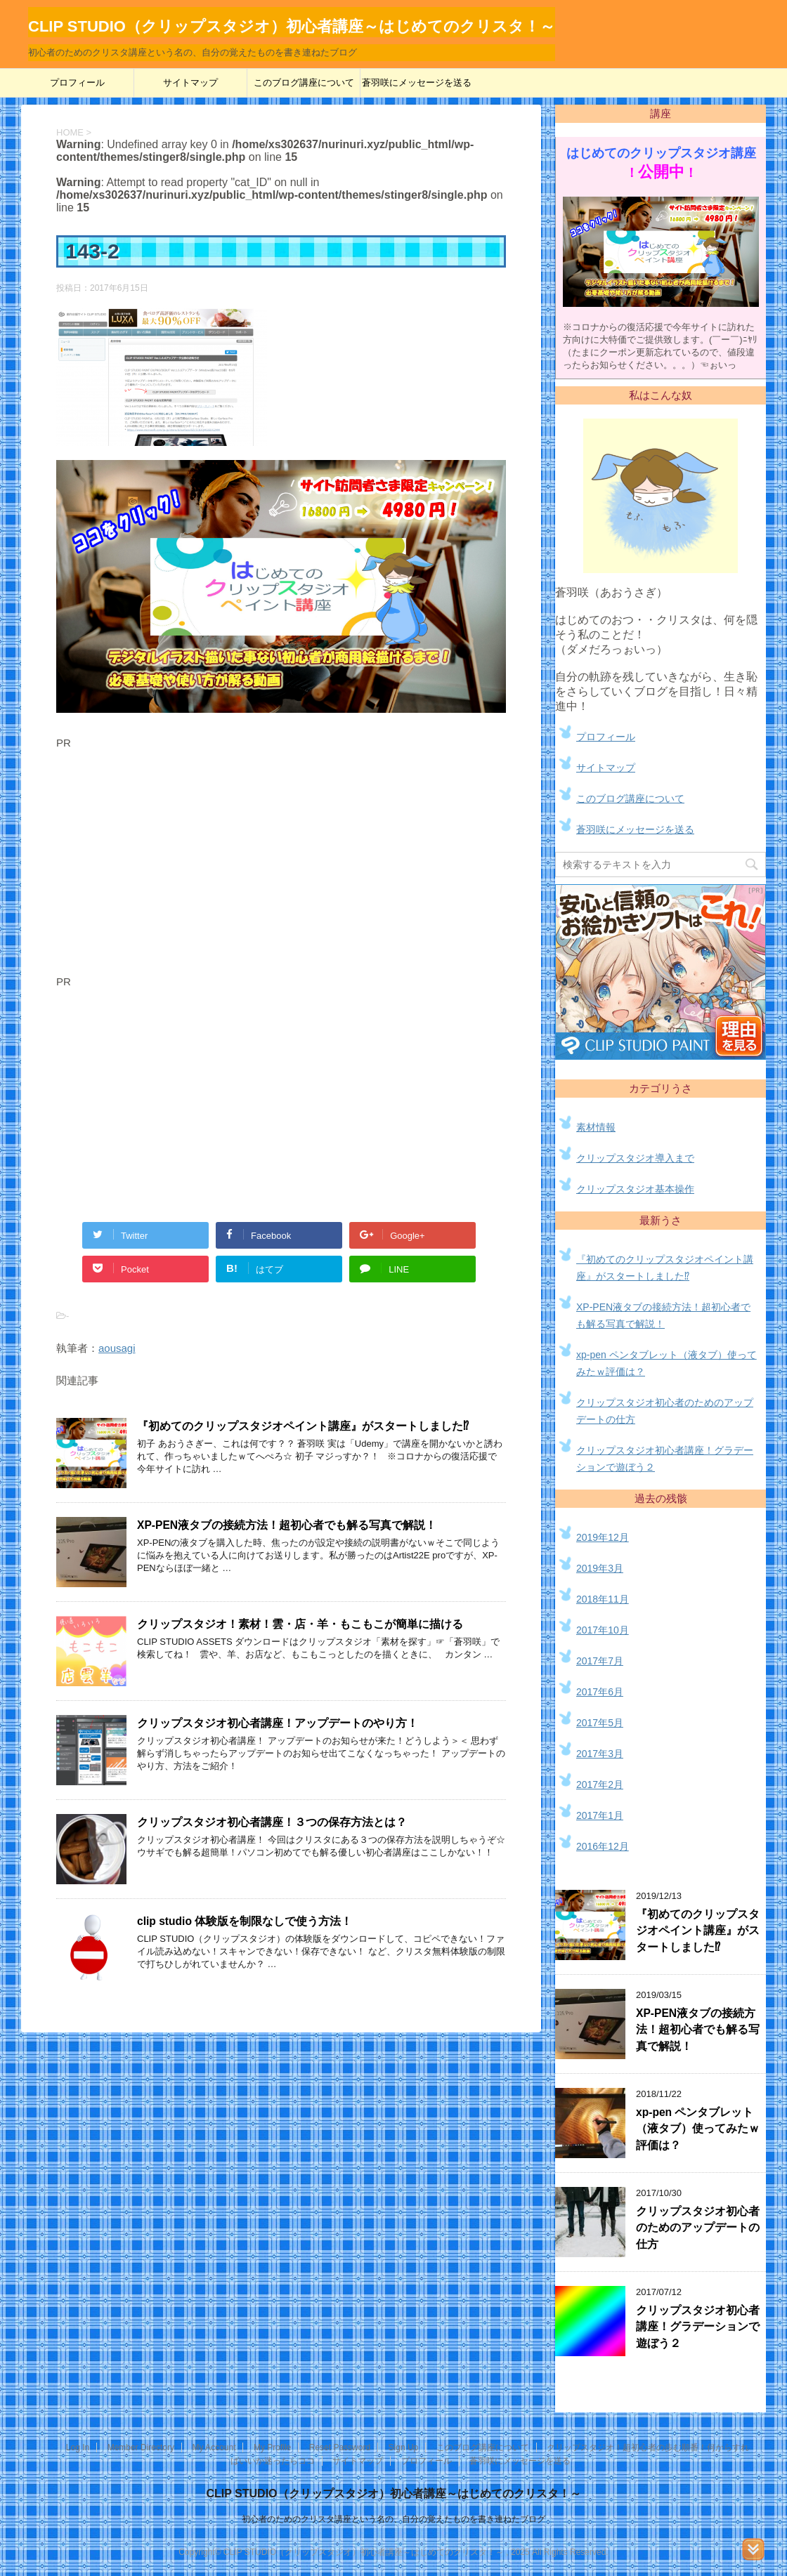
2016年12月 (602, 1846)
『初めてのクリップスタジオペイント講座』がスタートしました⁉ (303, 1426)
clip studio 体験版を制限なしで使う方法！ (244, 1921)
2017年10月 (602, 1630)
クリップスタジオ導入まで (635, 1158)
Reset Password (339, 2447)
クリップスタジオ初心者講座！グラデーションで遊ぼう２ (698, 2326)
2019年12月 (602, 1537)
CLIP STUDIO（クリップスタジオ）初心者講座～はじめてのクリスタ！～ (393, 2493)
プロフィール (77, 82)
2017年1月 (599, 1815)
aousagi (117, 1348)
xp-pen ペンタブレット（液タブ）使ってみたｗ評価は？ (698, 2128)
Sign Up (404, 2447)
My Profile (272, 2447)
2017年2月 (599, 1784)
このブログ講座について (304, 82)
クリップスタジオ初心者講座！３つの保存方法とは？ (272, 1822)
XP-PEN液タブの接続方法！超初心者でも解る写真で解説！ (286, 1525)
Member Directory (141, 2447)
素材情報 (596, 1127)
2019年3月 (599, 1568)
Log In (77, 2447)
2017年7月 (599, 1661)
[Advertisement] (174, 864)
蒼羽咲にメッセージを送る (416, 82)
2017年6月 (599, 1691)
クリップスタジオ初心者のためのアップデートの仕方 (698, 2227)
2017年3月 (599, 1753)
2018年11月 (602, 1599)
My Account (213, 2447)
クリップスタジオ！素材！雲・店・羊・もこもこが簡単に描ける (300, 1624)
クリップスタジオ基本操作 (635, 1189)
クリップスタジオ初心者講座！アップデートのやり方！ (277, 1723)
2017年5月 (599, 1722)
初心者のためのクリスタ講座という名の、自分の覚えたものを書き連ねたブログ (393, 2519)
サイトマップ (190, 82)
